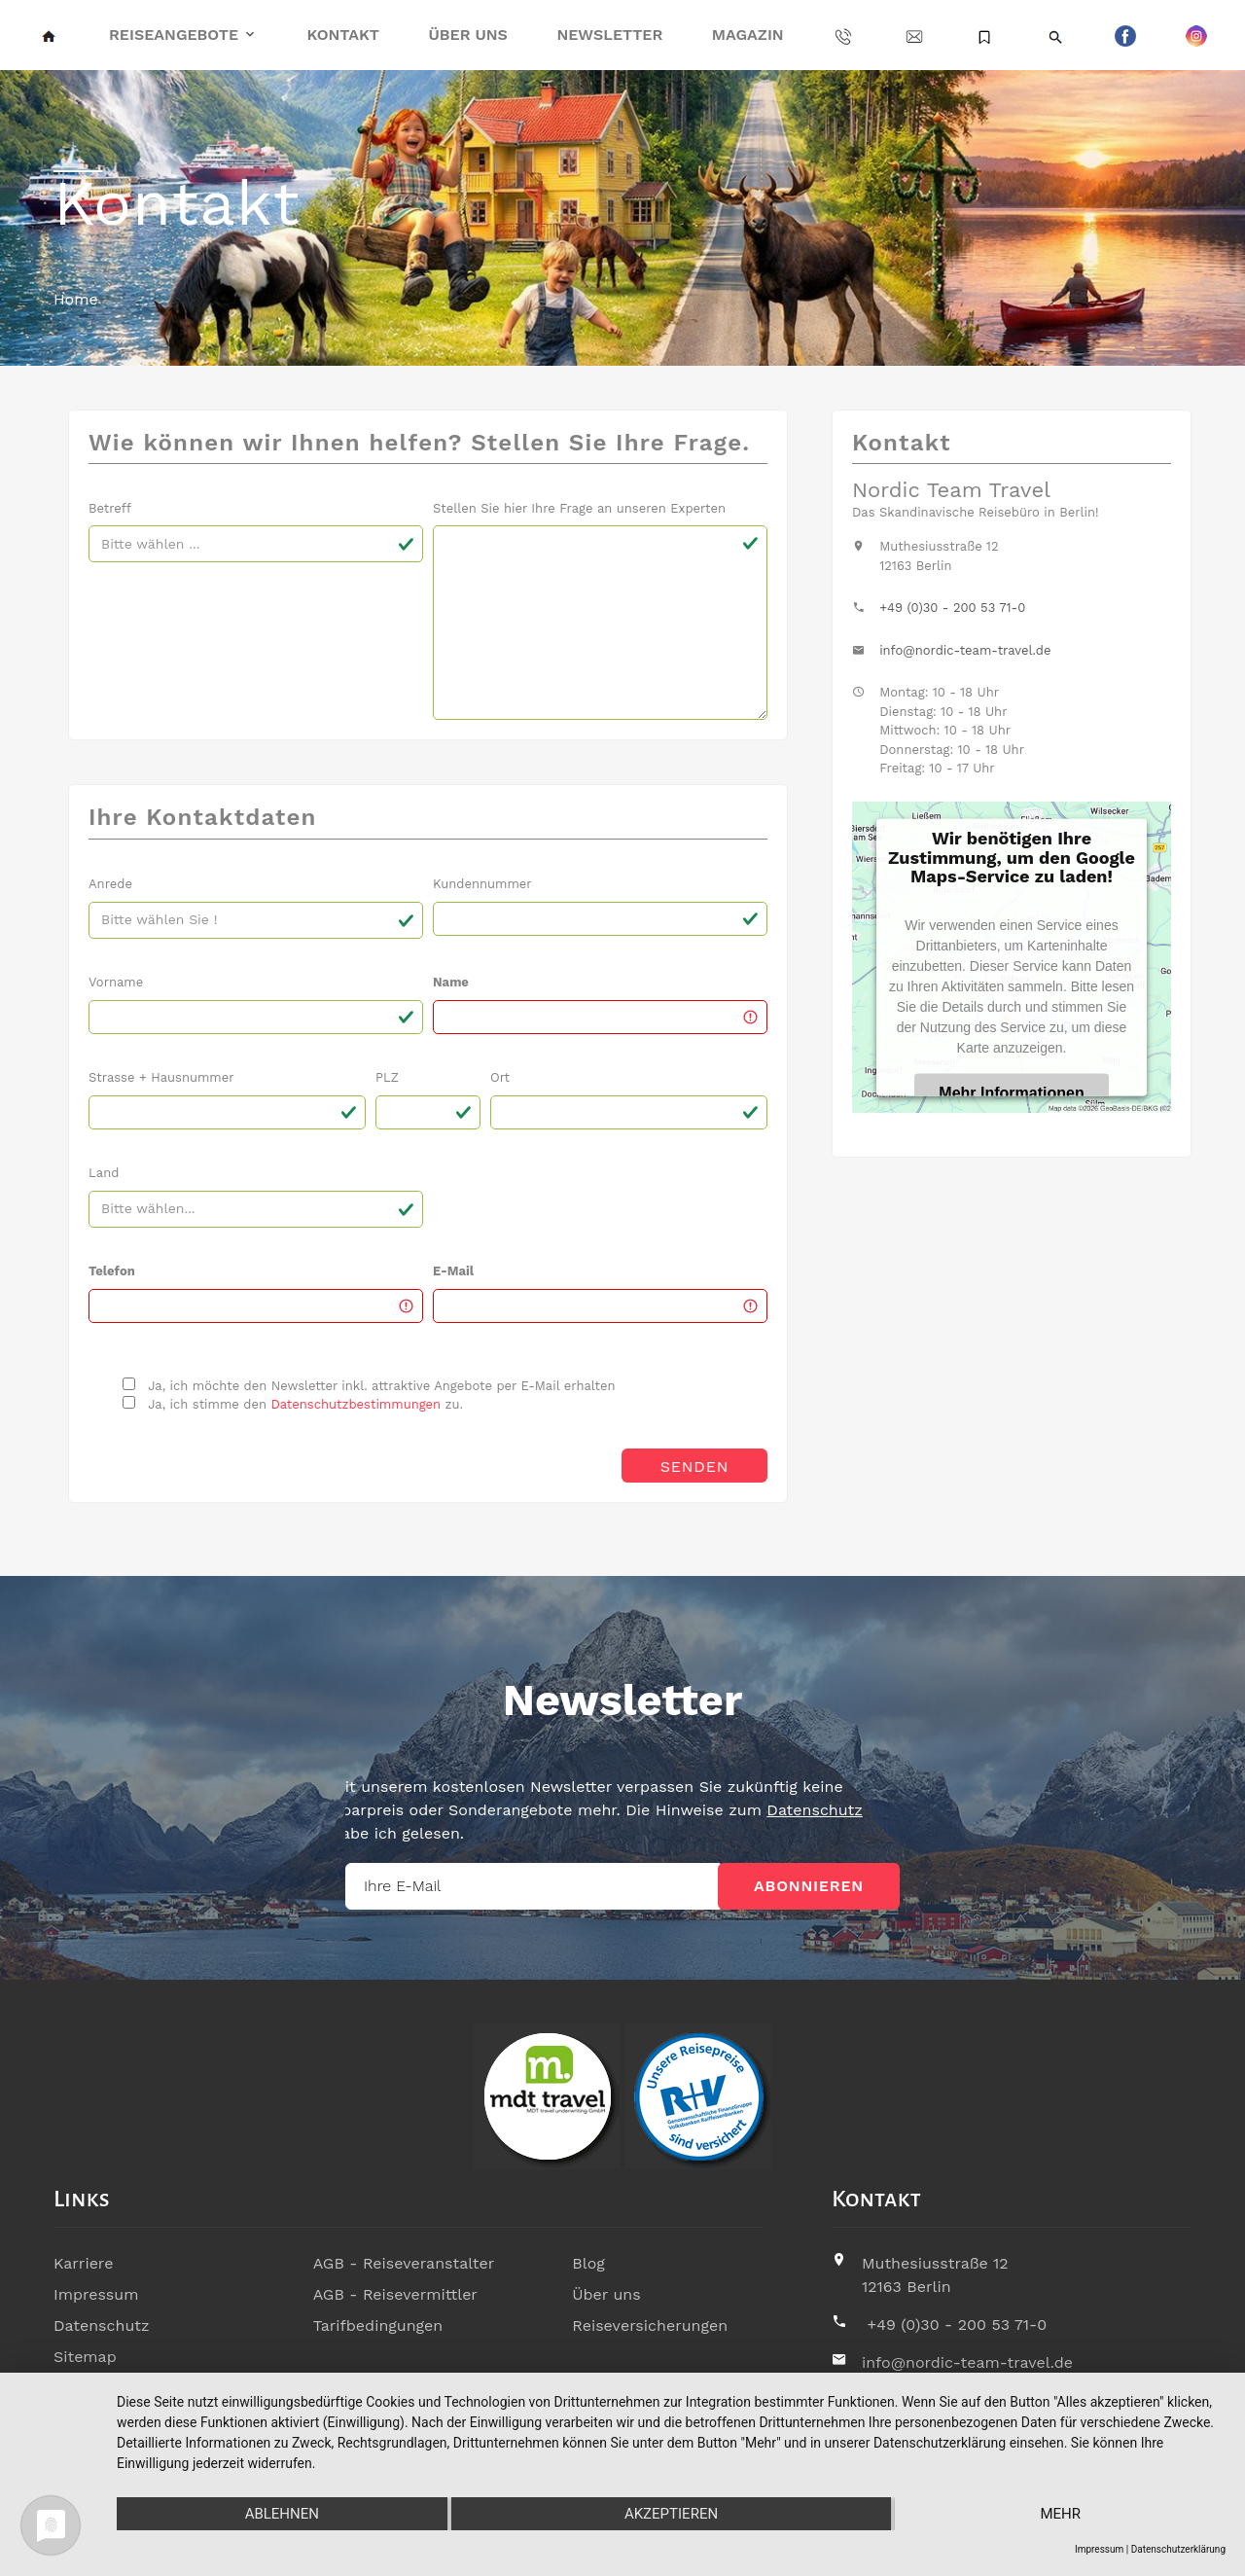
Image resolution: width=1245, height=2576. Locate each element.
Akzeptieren (671, 2513)
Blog (588, 2263)
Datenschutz (458, 1810)
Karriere (83, 2263)
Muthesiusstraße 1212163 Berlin (935, 2275)
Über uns (468, 34)
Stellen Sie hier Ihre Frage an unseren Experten (579, 508)
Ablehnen (282, 2513)
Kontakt (343, 34)
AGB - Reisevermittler (395, 2294)
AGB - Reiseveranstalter (404, 2263)
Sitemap (85, 2356)
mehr (1060, 2513)
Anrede (110, 884)
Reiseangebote (173, 34)
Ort (500, 1077)
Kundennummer (482, 884)
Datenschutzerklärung (1178, 2549)
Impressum (95, 2294)
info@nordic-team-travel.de (964, 650)
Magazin (748, 34)
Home (75, 299)
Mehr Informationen (1011, 1093)
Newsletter (609, 34)
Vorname (116, 982)
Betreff (110, 508)
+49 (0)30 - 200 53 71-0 (952, 607)
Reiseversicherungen (650, 2325)
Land (104, 1172)
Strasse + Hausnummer (161, 1077)
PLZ (387, 1077)
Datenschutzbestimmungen (355, 1404)
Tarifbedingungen (378, 2325)
